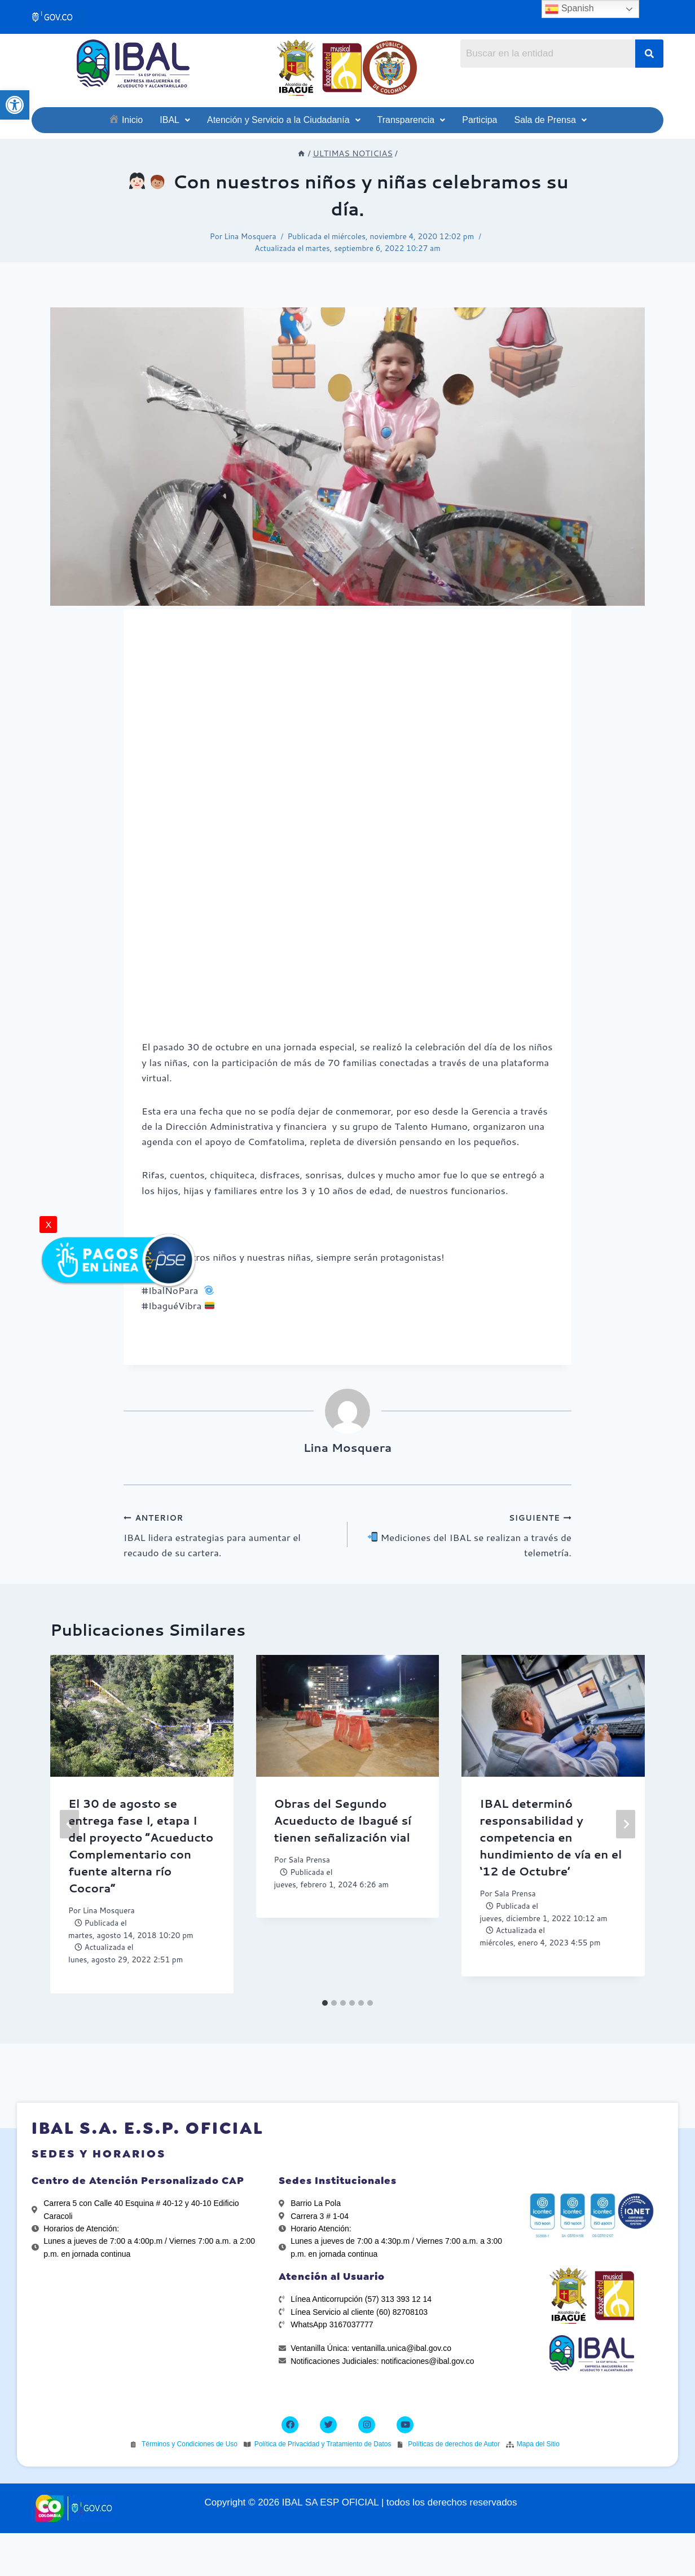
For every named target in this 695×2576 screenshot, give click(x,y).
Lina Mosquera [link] (250, 236)
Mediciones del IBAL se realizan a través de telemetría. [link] (464, 1534)
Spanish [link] (569, 9)
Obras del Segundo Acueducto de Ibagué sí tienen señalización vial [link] (342, 1820)
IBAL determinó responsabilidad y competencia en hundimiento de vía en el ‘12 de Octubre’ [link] (551, 1837)
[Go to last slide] (69, 1823)
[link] (14, 105)
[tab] (325, 2003)
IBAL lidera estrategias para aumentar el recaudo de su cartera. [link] (231, 1534)
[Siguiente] (625, 1823)
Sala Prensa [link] (309, 1859)
